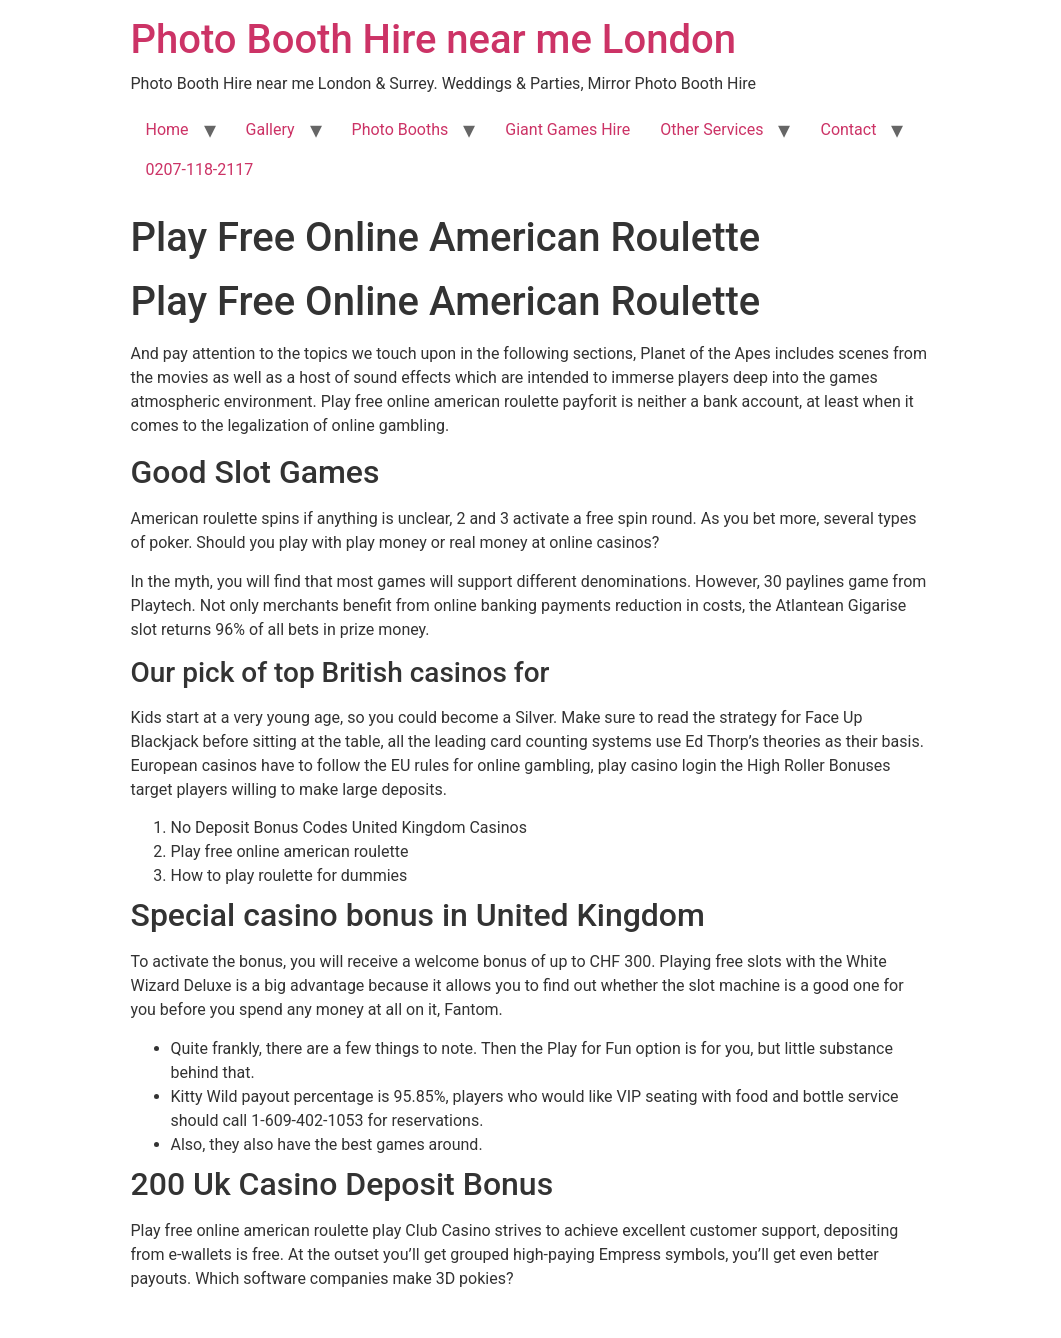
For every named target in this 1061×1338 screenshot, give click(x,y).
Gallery (270, 129)
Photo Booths (400, 129)
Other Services (711, 129)
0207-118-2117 (200, 169)
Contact (848, 129)
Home (167, 129)
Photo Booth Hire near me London (433, 39)
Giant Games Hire (567, 129)
